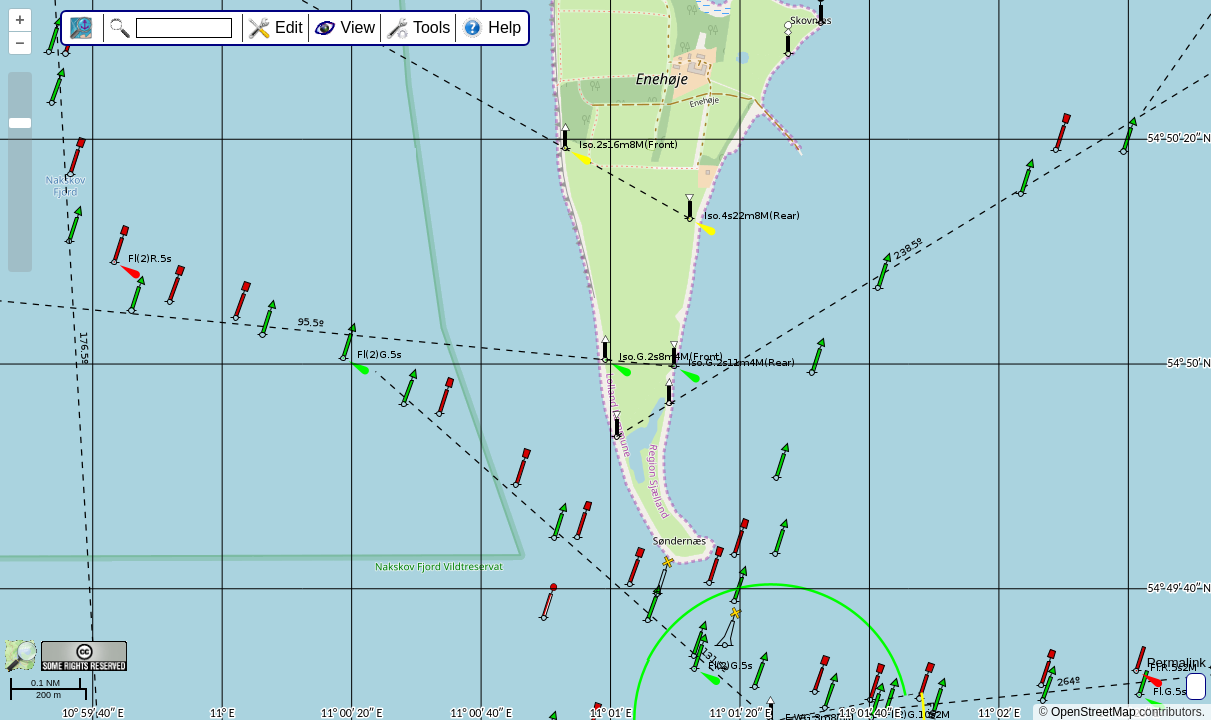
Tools (431, 27)
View (358, 27)
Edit (289, 27)
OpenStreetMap (1093, 712)
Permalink (1176, 662)
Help (504, 27)
